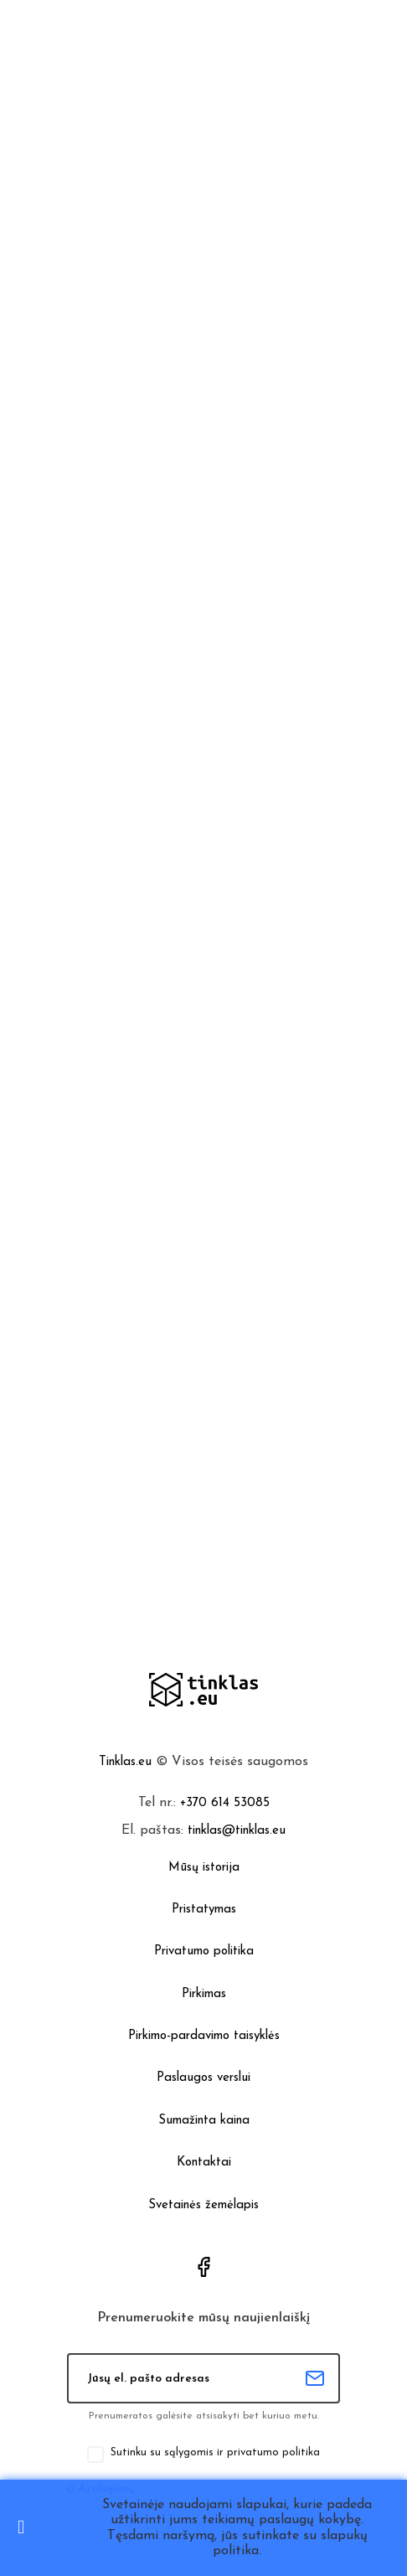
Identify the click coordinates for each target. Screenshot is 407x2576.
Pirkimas (204, 1994)
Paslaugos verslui (203, 2078)
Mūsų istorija (204, 1867)
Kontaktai (204, 2162)
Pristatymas (204, 1909)
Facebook (203, 2267)
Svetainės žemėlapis (203, 2205)
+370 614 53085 (225, 1803)
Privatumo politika (204, 1951)
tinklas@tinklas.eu (237, 1831)
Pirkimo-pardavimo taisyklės (204, 2036)
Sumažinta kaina (204, 2120)
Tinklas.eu (125, 1762)
